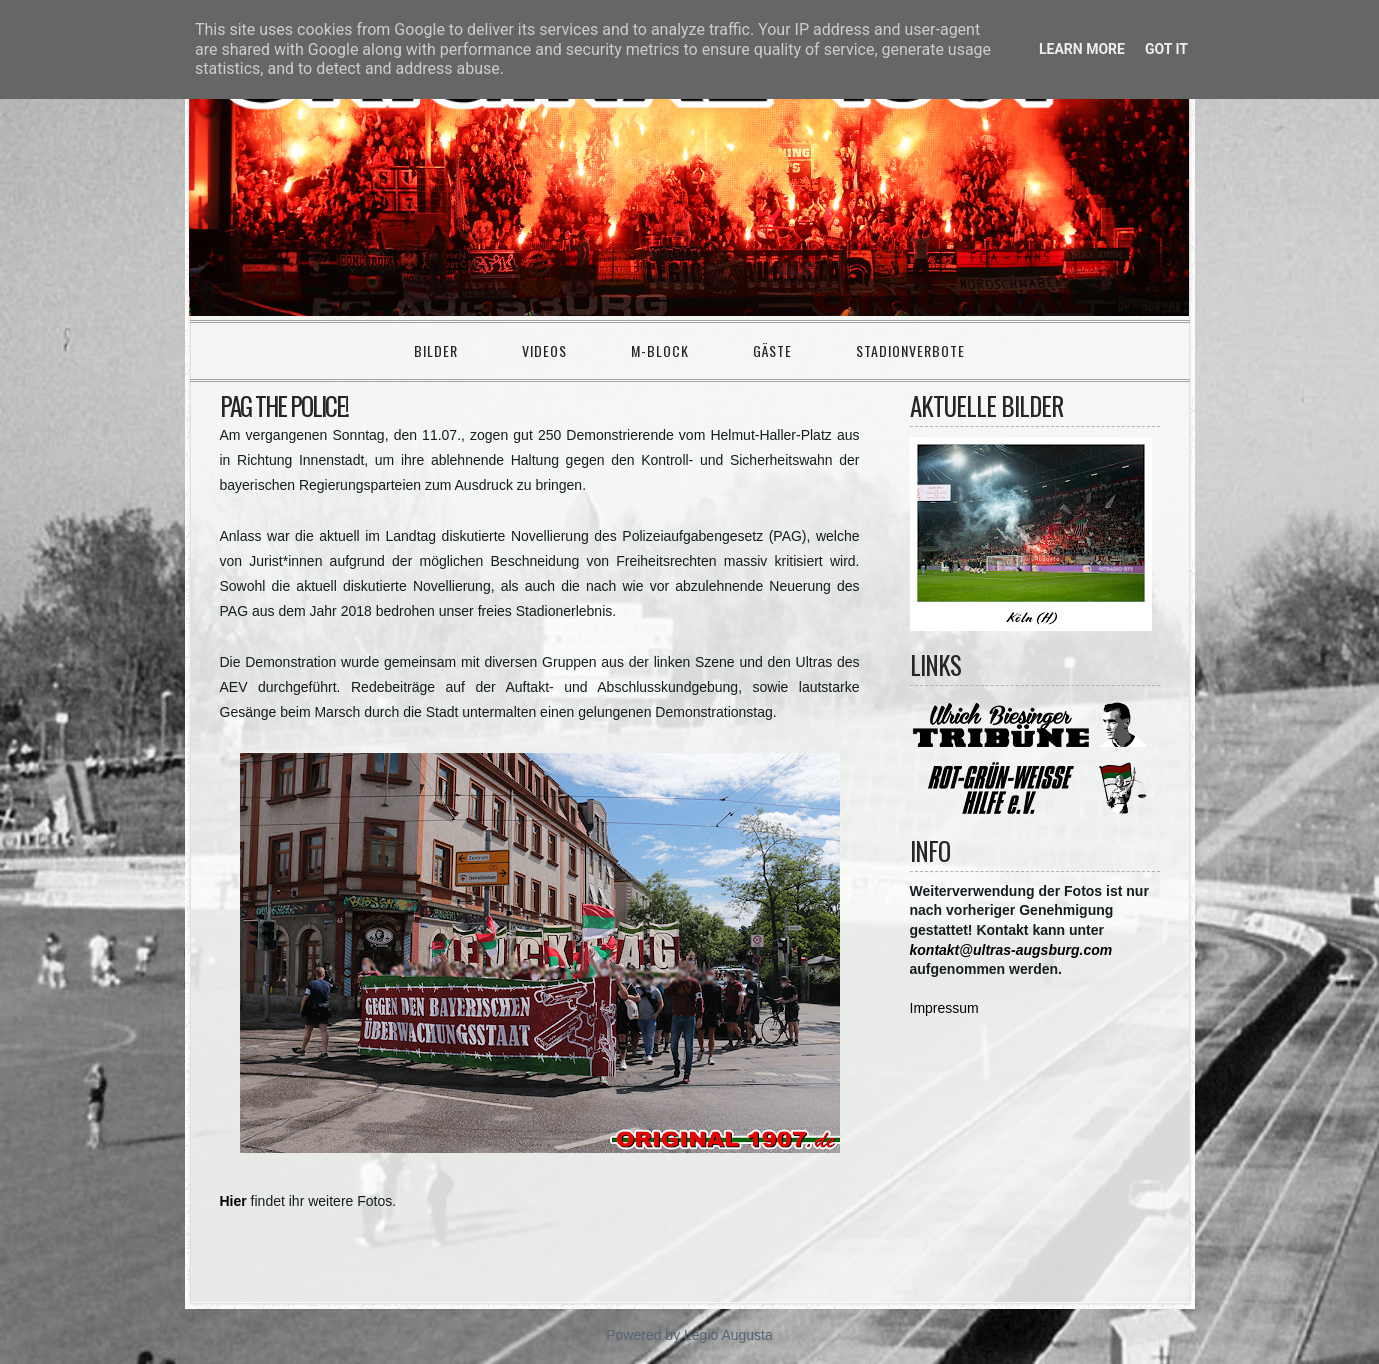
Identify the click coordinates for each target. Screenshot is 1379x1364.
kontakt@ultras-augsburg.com (1011, 950)
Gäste (772, 350)
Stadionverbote (910, 350)
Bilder (436, 350)
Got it (1166, 49)
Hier (233, 1201)
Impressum (944, 1008)
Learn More (1082, 49)
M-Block (660, 350)
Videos (544, 350)
